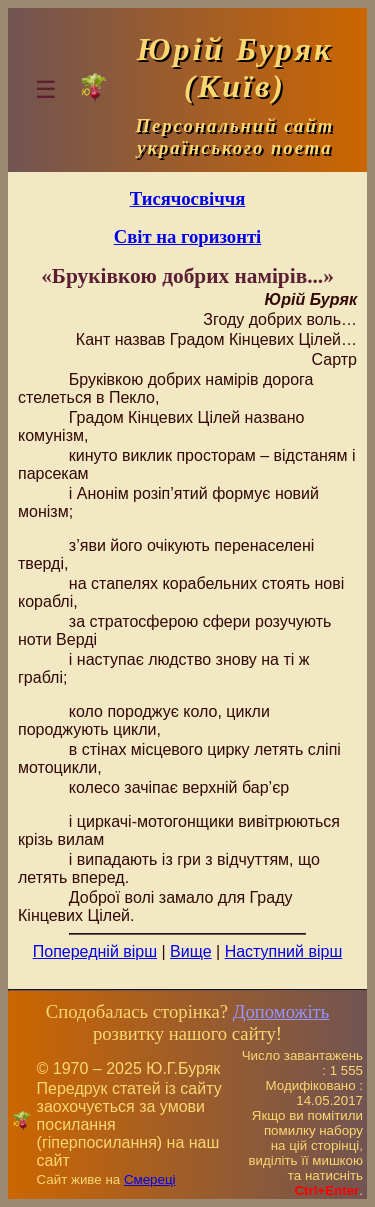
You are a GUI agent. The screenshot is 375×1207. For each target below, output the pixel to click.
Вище (191, 951)
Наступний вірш (284, 951)
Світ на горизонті (188, 236)
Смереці (150, 1179)
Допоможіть (281, 1011)
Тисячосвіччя (188, 198)
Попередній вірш (95, 951)
